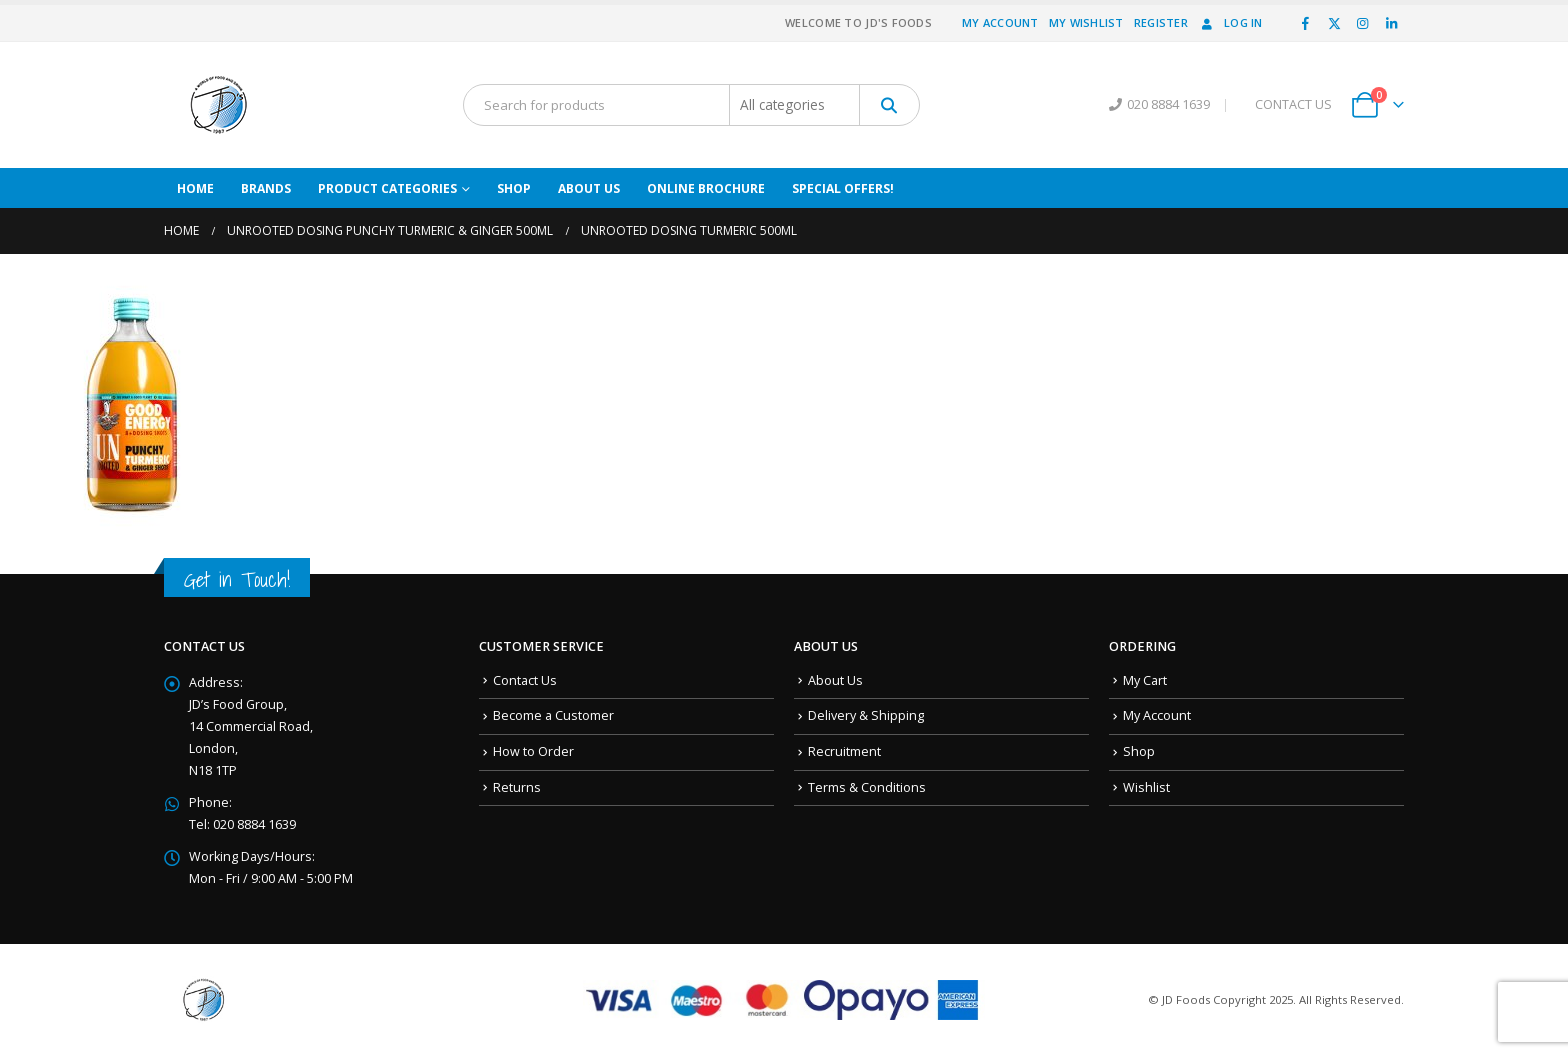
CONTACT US (1293, 104)
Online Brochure (706, 188)
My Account (1000, 22)
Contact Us (525, 680)
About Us (589, 188)
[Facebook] (1306, 23)
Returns (517, 787)
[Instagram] (1363, 23)
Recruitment (844, 751)
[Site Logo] (219, 105)
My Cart (1145, 680)
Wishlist (1146, 787)
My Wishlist (1086, 22)
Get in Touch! (237, 579)
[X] (1334, 23)
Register (1161, 22)
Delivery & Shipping (866, 715)
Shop (514, 188)
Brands (266, 188)
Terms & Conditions (867, 787)
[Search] (889, 105)
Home (195, 188)
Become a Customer (553, 715)
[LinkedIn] (1391, 23)
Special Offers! (843, 188)
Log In (1230, 22)
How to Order (533, 751)
